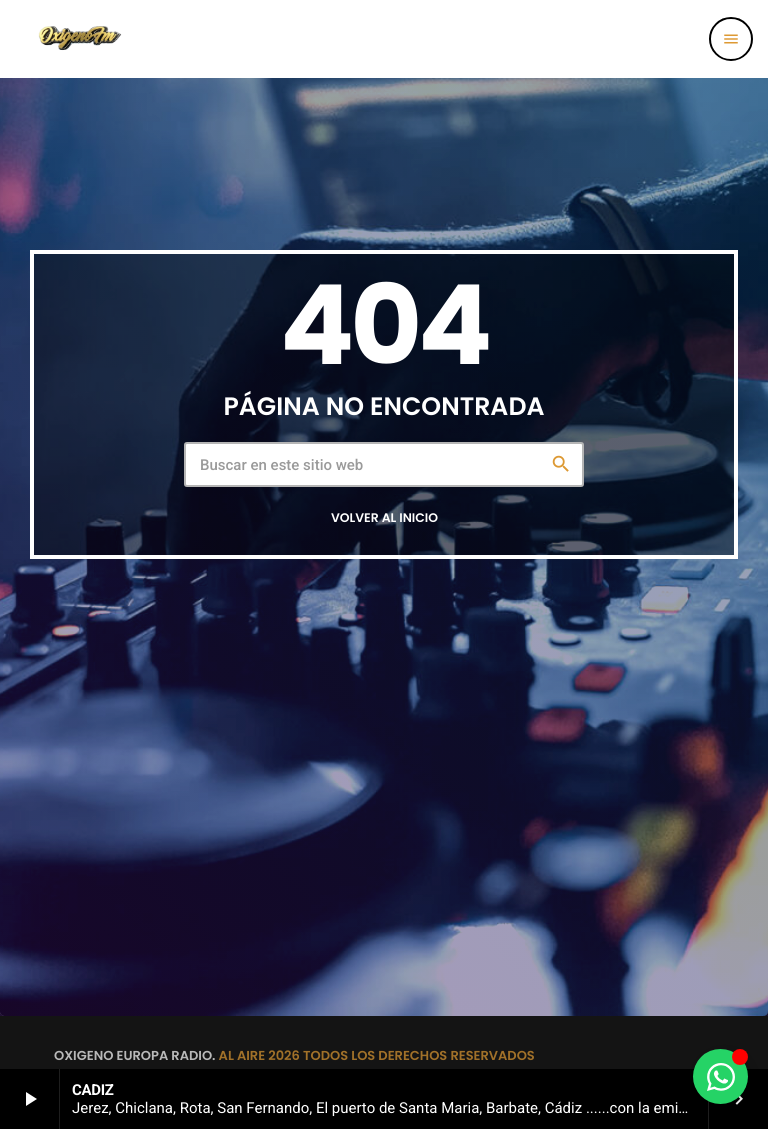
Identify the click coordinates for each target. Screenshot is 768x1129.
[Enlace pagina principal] (79, 39)
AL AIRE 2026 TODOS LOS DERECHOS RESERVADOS (377, 1055)
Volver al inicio (384, 518)
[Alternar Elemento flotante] (720, 1076)
